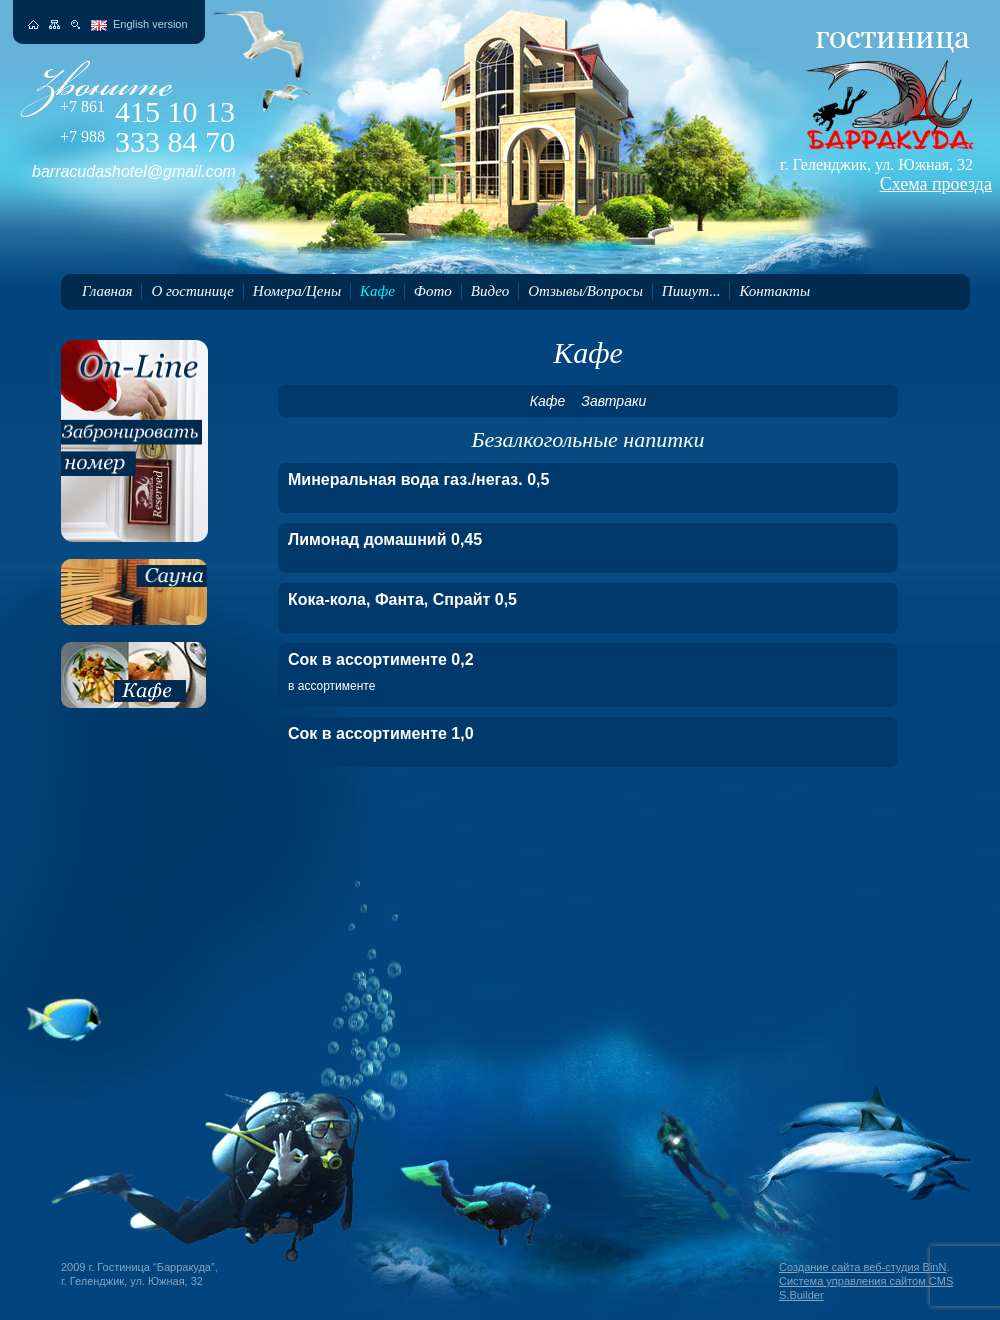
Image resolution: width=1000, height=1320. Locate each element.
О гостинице (192, 291)
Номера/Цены (297, 291)
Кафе (377, 291)
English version (150, 24)
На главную (33, 24)
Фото (433, 291)
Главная (107, 291)
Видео (490, 291)
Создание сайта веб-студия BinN (862, 1267)
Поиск (75, 24)
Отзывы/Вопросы (585, 291)
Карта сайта (54, 24)
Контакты (774, 291)
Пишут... (691, 291)
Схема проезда (936, 184)
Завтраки (613, 401)
